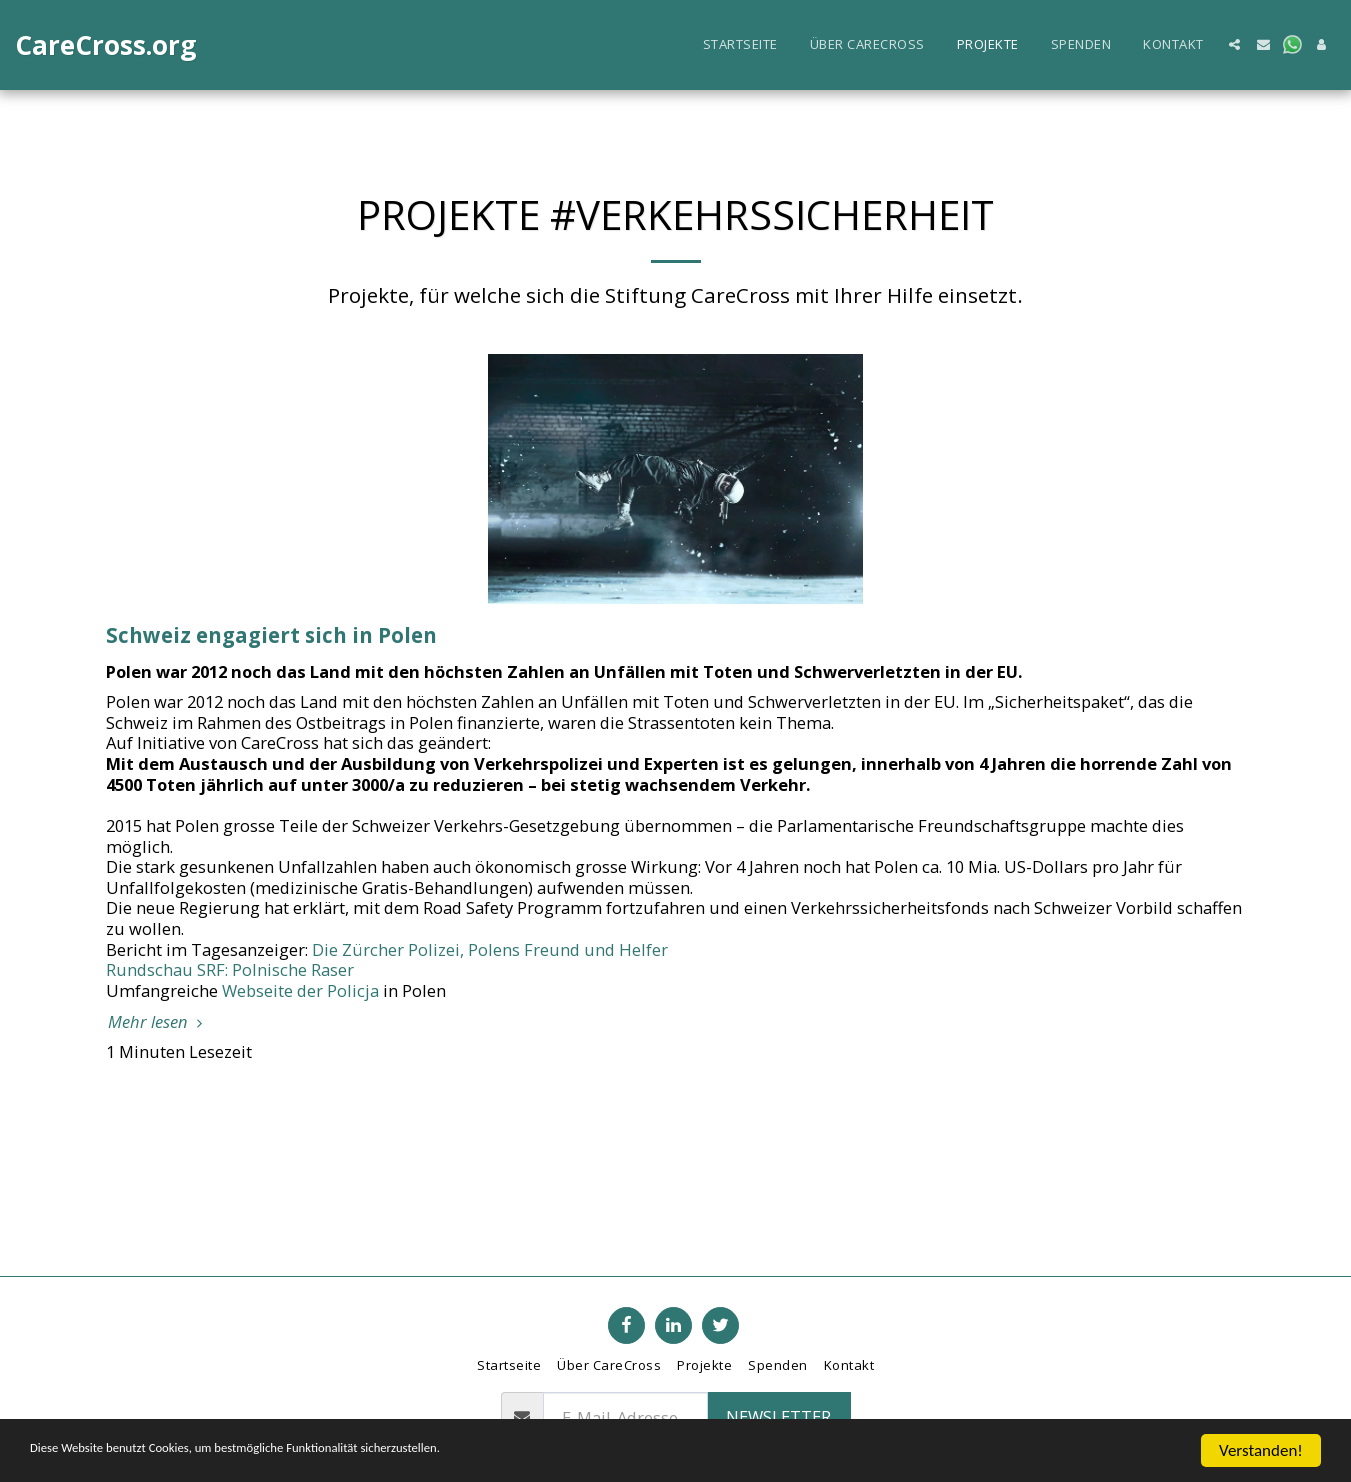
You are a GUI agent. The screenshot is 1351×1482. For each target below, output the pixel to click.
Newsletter (778, 1416)
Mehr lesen (158, 1022)
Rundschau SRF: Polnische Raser (230, 969)
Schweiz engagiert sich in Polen (271, 635)
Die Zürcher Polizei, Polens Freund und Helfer (490, 949)
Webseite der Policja (300, 990)
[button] (1234, 44)
